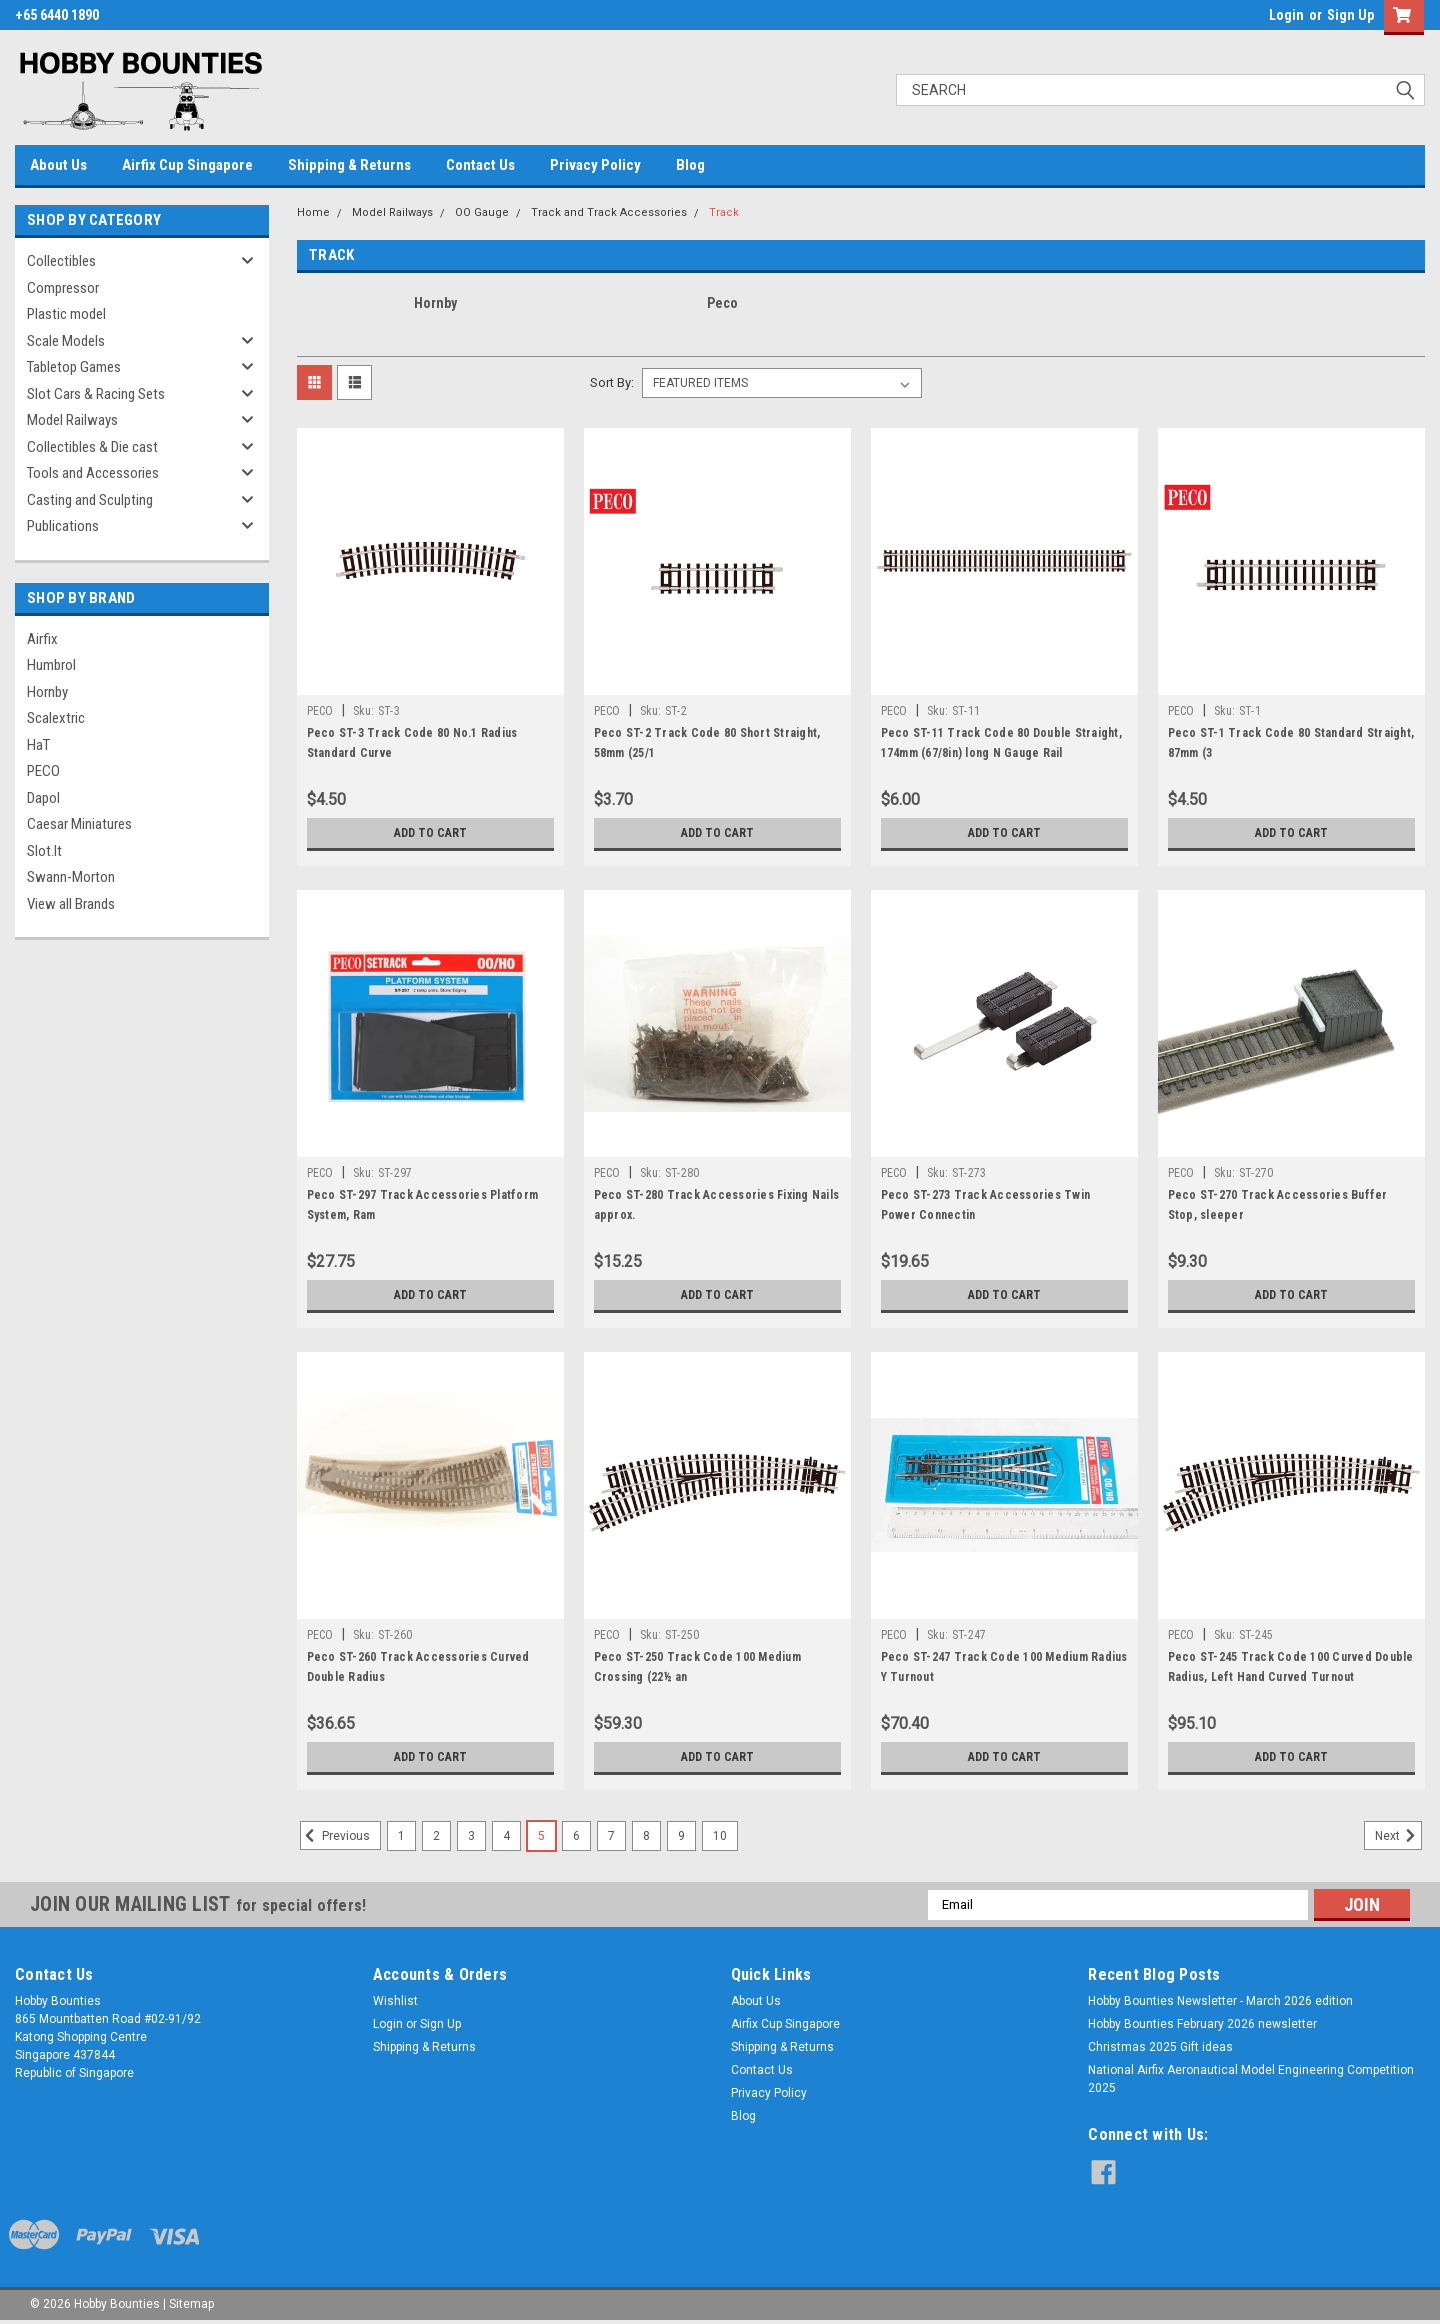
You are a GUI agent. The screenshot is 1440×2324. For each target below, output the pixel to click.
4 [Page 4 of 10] (506, 1836)
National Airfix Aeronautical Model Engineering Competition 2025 (1251, 2079)
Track (724, 212)
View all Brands (71, 904)
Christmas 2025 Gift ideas (1160, 2047)
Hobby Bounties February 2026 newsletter (1202, 2024)
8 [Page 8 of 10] (646, 1836)
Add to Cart (430, 833)
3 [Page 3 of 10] (471, 1836)
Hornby (47, 692)
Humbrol (51, 665)
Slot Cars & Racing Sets (96, 394)
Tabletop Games (74, 367)
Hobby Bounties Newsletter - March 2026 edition (1220, 2001)
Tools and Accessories (93, 473)
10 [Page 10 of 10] (720, 1836)
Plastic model (66, 314)
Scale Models (66, 341)
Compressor (63, 288)
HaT (38, 745)
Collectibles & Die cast (92, 447)
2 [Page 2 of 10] (436, 1836)
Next (1398, 1836)
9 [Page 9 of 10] (681, 1836)
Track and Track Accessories (609, 212)
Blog (690, 165)
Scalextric (56, 718)
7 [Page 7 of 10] (611, 1836)
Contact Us (480, 165)
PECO (43, 771)
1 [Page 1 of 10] (401, 1836)
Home (313, 212)
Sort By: (612, 382)
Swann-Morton (71, 877)
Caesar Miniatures (79, 824)
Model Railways (72, 420)
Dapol (43, 798)
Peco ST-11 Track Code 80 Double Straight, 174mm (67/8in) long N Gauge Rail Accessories (1001, 753)
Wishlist (395, 2001)
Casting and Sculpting (90, 500)
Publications (63, 526)
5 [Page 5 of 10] (541, 1836)
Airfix (42, 639)
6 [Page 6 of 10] (576, 1836)
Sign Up (1350, 15)
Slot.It (44, 851)
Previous (335, 1836)
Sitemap (191, 2304)
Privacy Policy (595, 165)
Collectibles (61, 261)
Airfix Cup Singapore (187, 165)
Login (1286, 15)
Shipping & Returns (349, 165)
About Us (58, 165)
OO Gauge (482, 212)
